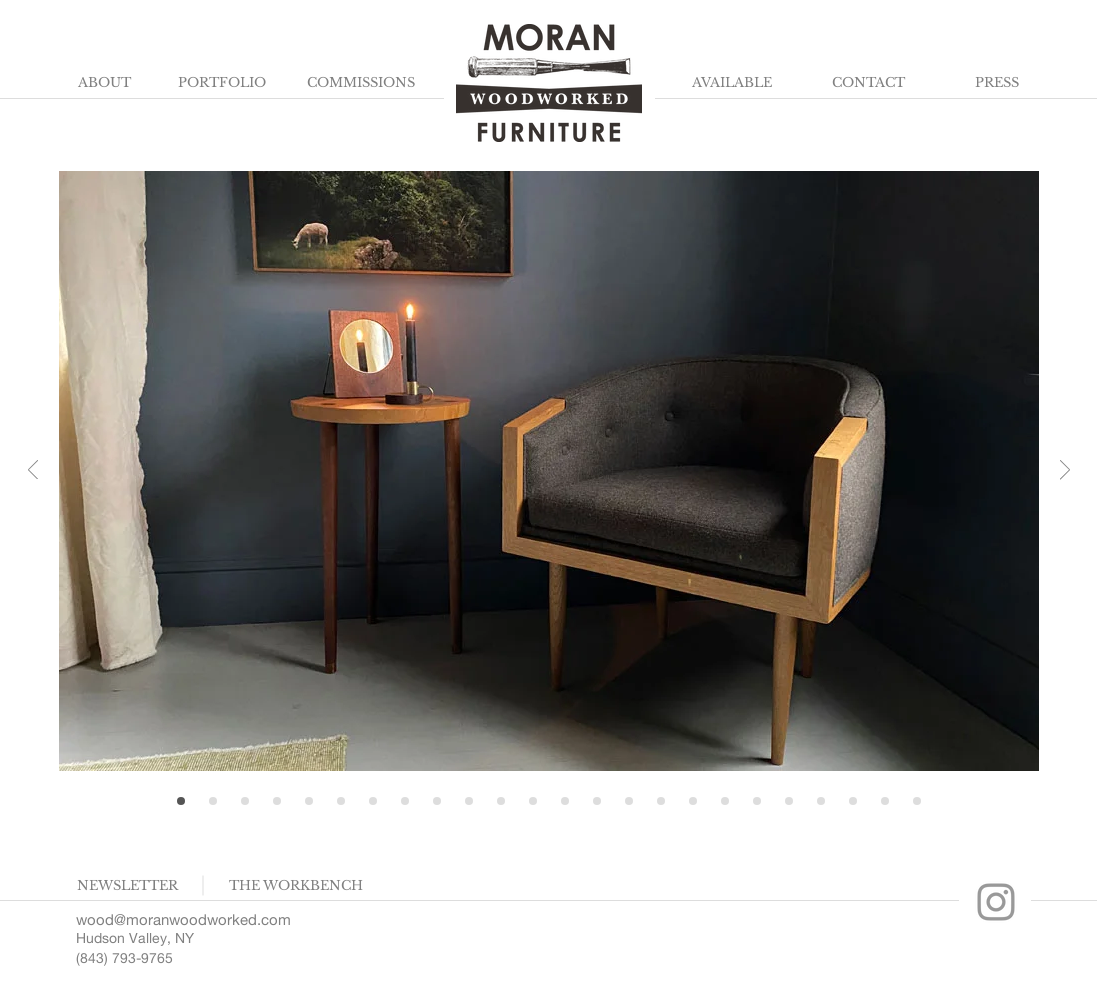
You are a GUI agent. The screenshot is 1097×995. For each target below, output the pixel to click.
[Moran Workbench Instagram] (996, 902)
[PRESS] (997, 83)
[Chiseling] (309, 801)
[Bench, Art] (821, 801)
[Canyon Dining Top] (373, 801)
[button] (128, 886)
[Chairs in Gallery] (245, 801)
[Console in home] (405, 801)
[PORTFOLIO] (222, 83)
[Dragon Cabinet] (565, 801)
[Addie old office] (789, 801)
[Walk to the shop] (629, 801)
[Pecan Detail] (213, 801)
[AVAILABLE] (732, 83)
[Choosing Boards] (725, 801)
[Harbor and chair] (885, 801)
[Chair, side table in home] (437, 801)
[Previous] (33, 471)
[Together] (469, 801)
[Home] (181, 801)
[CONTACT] (869, 83)
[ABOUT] (105, 83)
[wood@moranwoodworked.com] (191, 919)
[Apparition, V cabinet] (661, 801)
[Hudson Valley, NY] (154, 939)
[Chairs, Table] (757, 801)
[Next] (1065, 471)
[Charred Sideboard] (341, 801)
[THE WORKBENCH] (296, 886)
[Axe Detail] (597, 801)
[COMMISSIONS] (361, 83)
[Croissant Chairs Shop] (277, 801)
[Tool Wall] (917, 801)
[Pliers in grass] (853, 801)
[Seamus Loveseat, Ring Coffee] (501, 801)
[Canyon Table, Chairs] (693, 801)
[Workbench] (533, 801)
